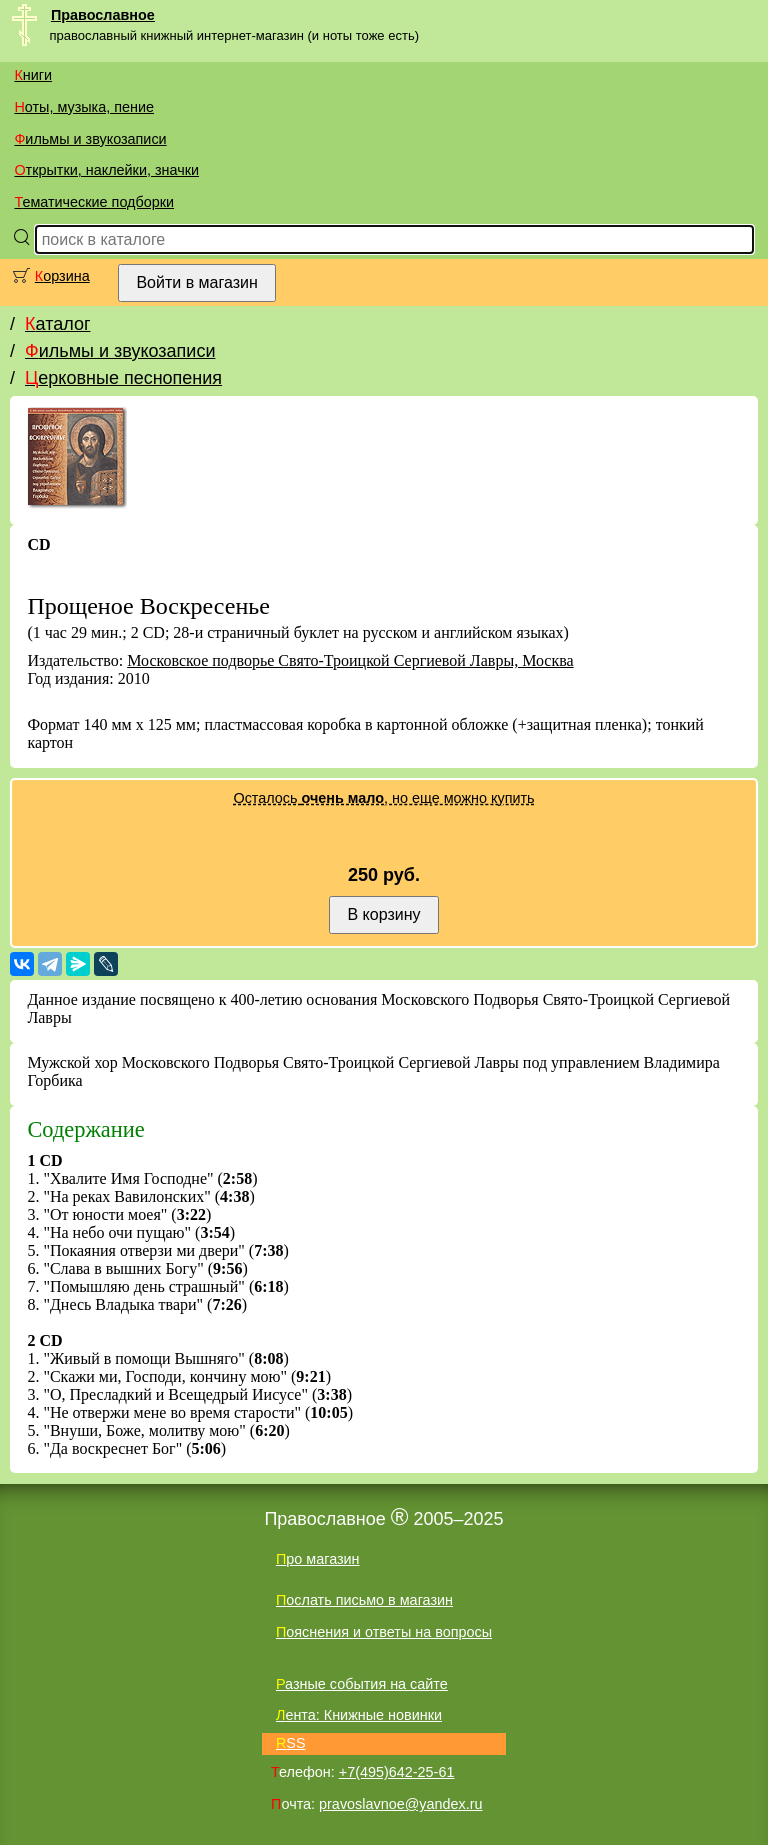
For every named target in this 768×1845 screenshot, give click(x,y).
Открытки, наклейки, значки (106, 170)
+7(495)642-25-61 (397, 1772)
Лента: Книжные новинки (359, 1715)
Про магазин (318, 1559)
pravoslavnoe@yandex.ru (400, 1804)
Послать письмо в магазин (364, 1600)
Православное (103, 15)
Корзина (62, 276)
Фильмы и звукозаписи (90, 139)
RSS (291, 1743)
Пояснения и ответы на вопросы (384, 1632)
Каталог (57, 324)
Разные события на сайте (362, 1684)
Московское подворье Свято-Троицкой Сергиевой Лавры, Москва (350, 660)
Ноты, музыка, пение (84, 107)
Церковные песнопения (123, 378)
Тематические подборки (94, 202)
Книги (33, 75)
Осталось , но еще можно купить (383, 798)
